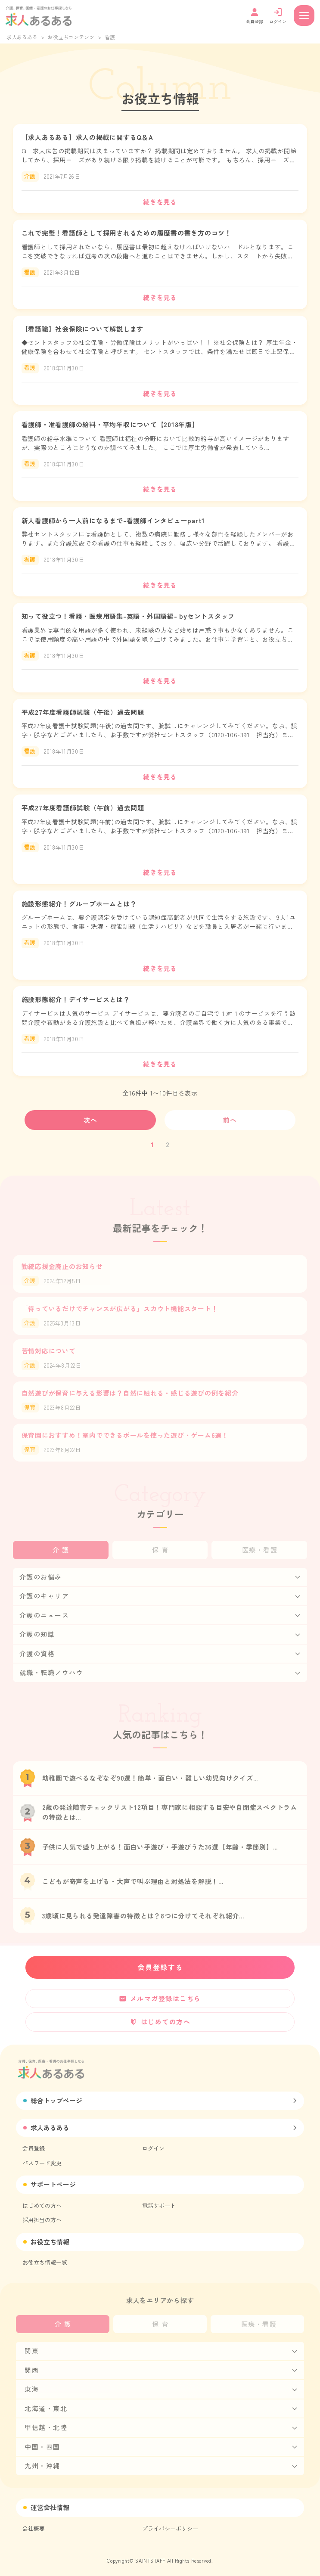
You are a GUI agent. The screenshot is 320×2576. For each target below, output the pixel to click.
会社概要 (33, 2528)
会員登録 (33, 2148)
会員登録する (160, 1967)
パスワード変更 (42, 2163)
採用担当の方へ (42, 2220)
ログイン (153, 2148)
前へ (230, 1119)
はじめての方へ (42, 2205)
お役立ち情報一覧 (44, 2262)
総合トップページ (56, 2100)
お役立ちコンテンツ (71, 36)
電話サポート (159, 2205)
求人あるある (21, 36)
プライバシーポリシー (170, 2528)
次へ (91, 1119)
